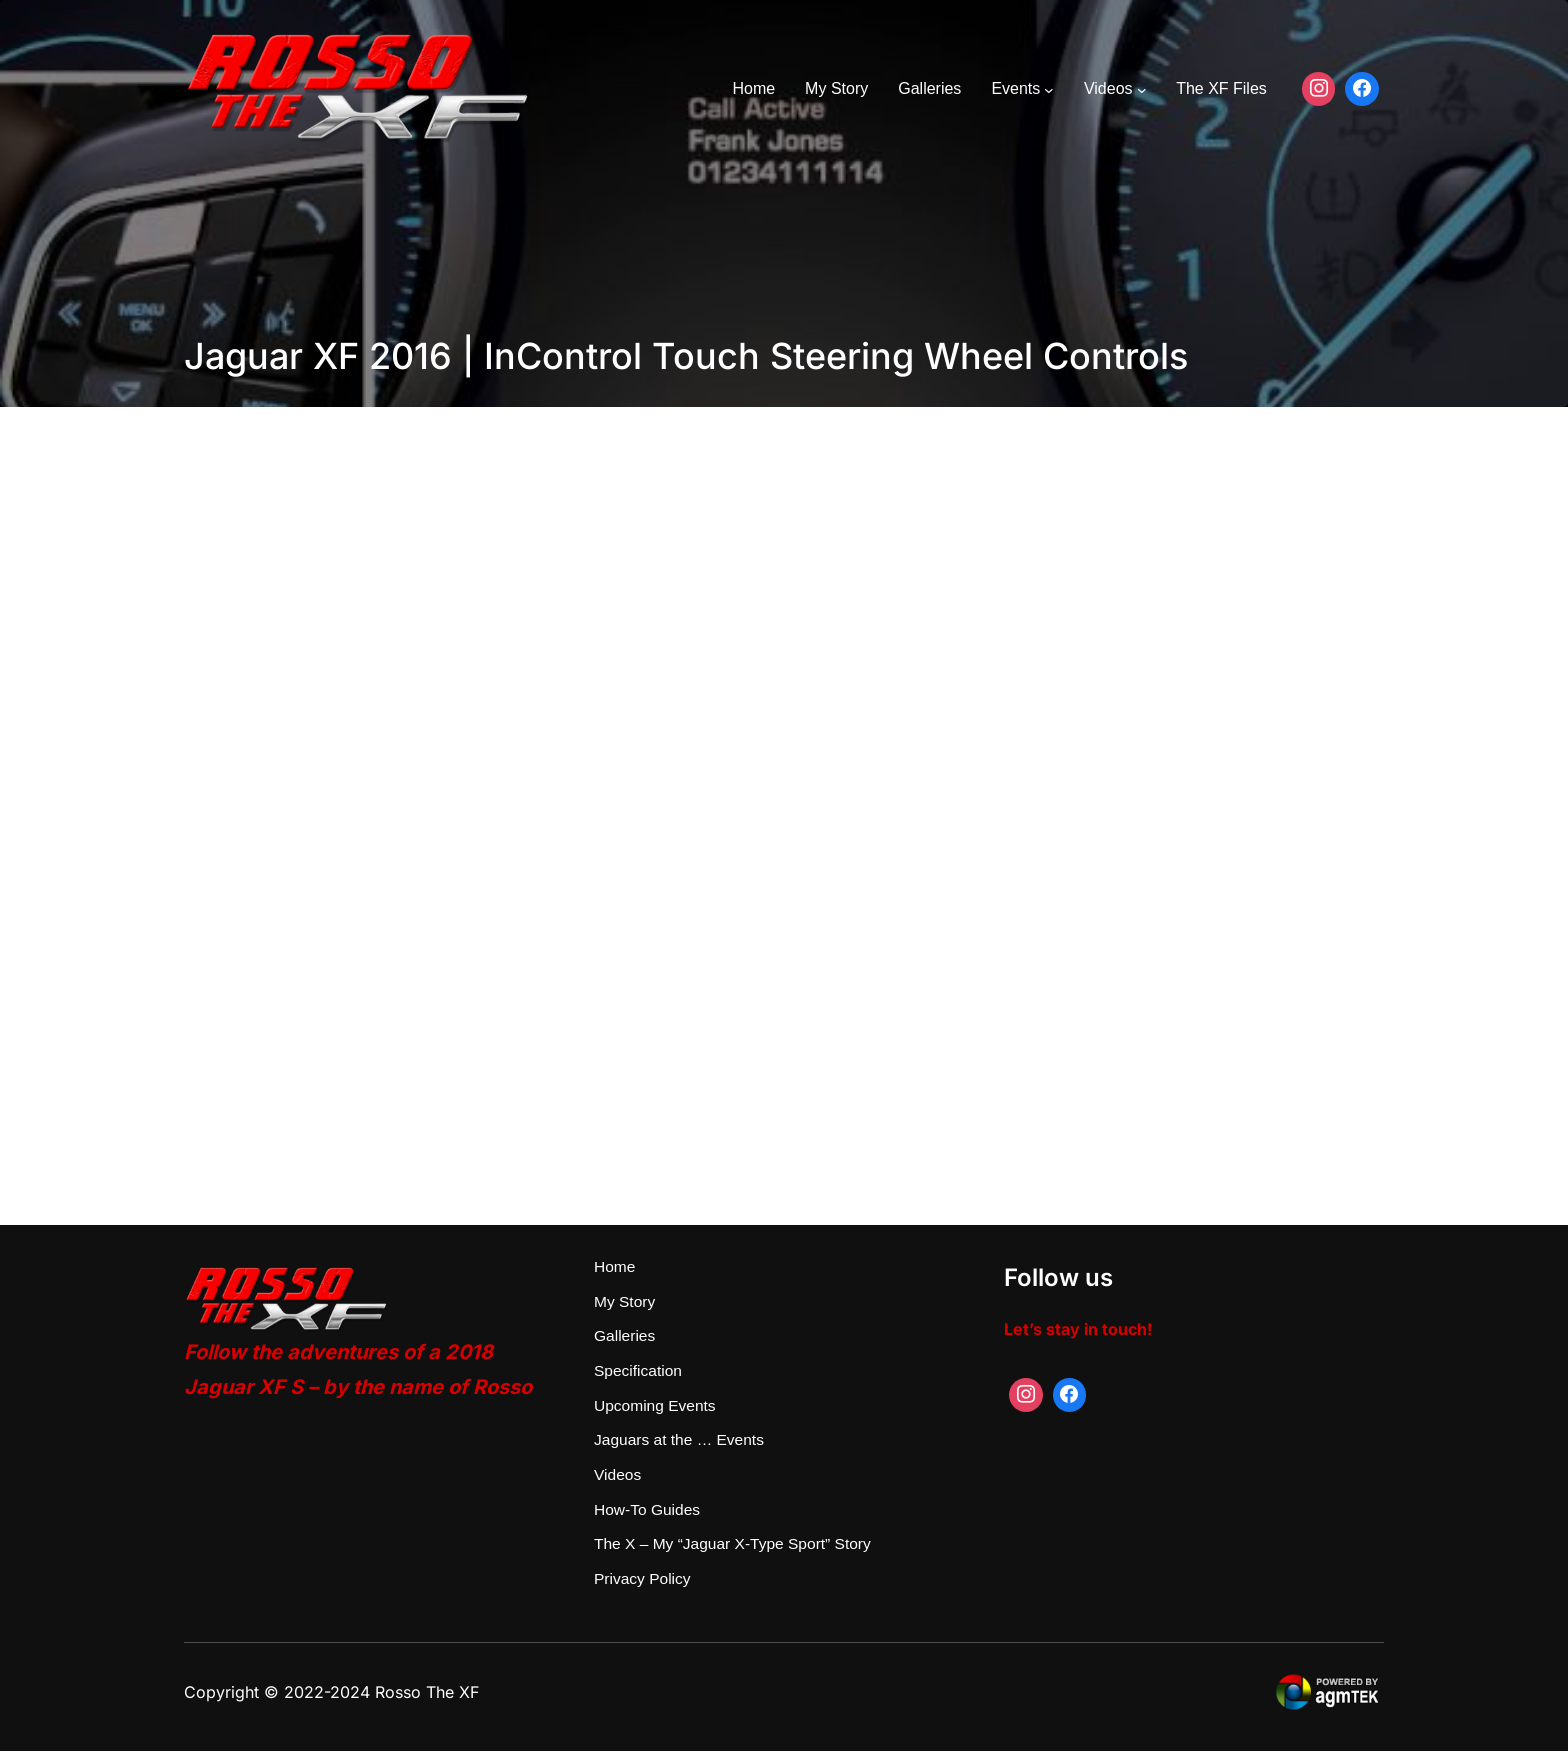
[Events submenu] (1049, 89)
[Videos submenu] (1142, 89)
